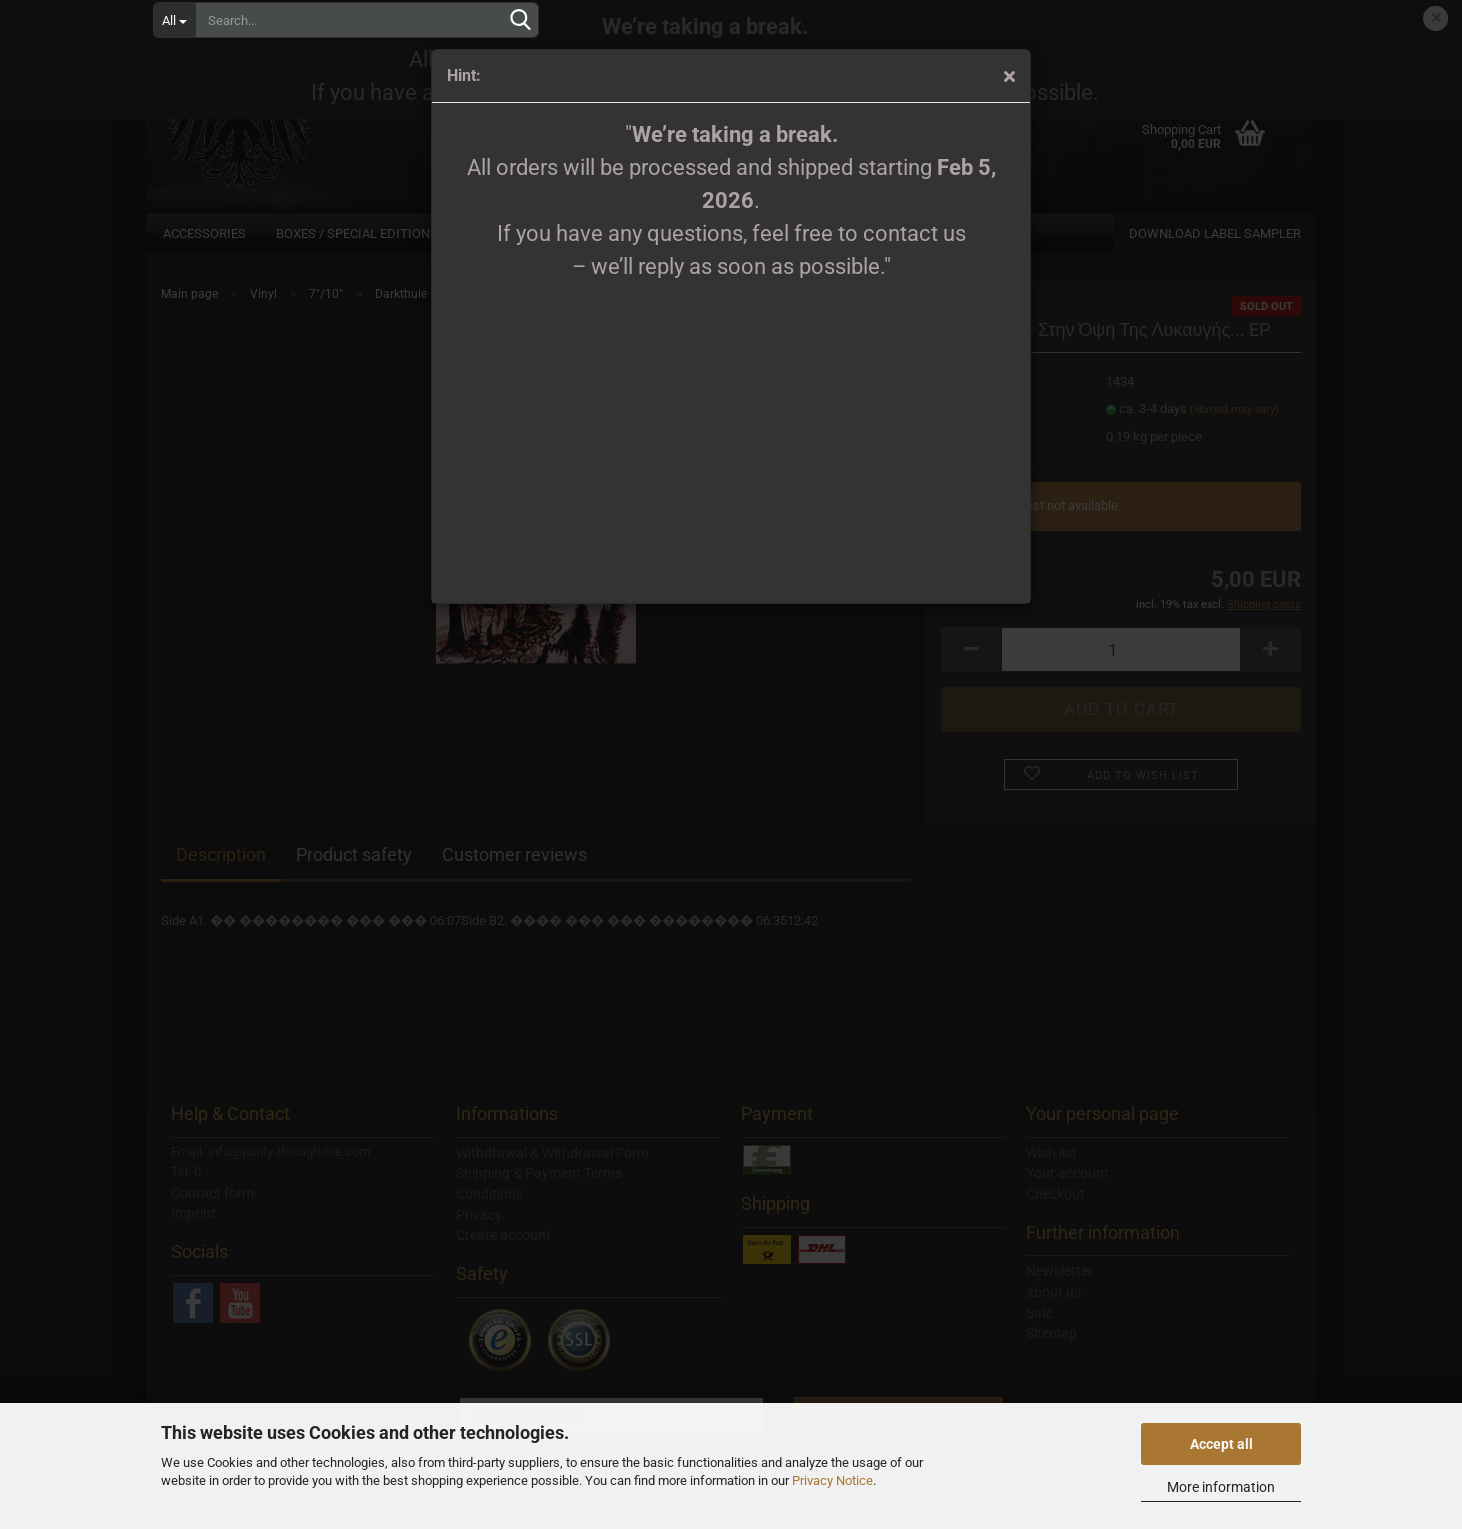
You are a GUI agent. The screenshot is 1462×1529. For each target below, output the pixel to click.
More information (1221, 1487)
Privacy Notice (832, 1480)
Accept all (1221, 1444)
